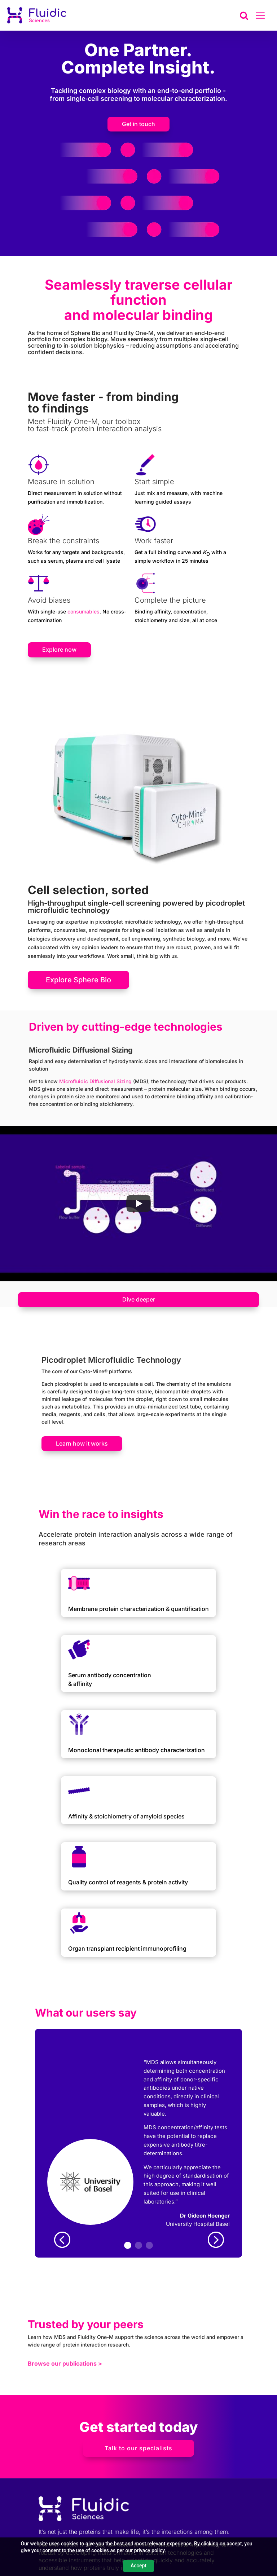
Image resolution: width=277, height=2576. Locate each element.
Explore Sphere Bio (78, 980)
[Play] (138, 1203)
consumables (83, 611)
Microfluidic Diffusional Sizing (95, 1081)
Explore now (59, 649)
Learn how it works (82, 1443)
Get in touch (138, 124)
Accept (138, 2565)
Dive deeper (138, 1299)
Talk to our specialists (138, 2448)
